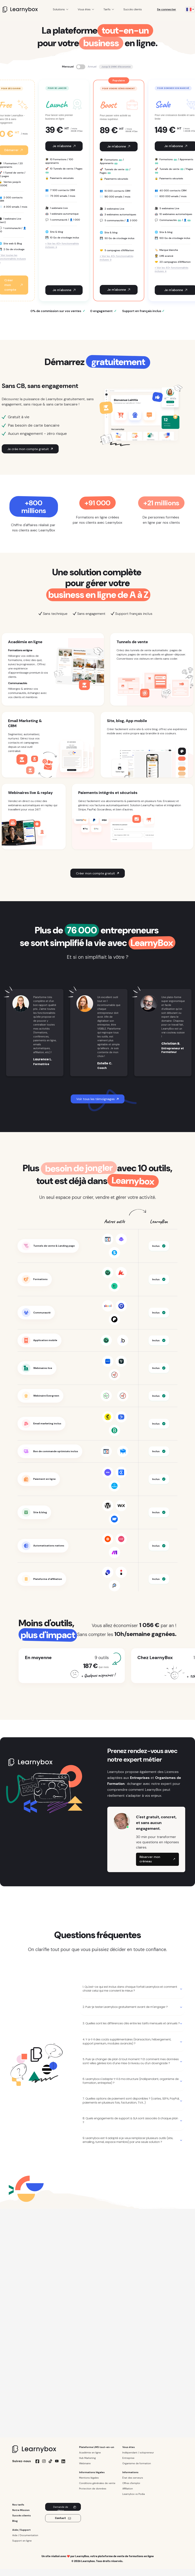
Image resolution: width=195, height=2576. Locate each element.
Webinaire (85, 2463)
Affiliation (127, 2488)
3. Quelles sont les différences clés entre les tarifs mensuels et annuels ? (132, 2023)
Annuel (92, 66)
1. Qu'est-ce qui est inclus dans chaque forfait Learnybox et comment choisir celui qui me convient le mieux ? (132, 1989)
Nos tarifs (18, 2504)
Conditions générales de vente (97, 2483)
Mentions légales (89, 2477)
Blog (15, 2520)
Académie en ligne (90, 2452)
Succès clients (132, 9)
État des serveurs (132, 2477)
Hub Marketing (87, 2458)
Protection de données (92, 2488)
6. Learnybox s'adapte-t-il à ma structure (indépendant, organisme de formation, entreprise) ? (132, 2081)
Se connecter (166, 9)
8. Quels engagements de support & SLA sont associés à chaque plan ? (132, 2120)
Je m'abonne (64, 146)
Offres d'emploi (131, 2483)
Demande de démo (65, 2508)
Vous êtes (86, 9)
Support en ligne (22, 2540)
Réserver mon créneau (157, 1859)
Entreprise (128, 2458)
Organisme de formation (136, 2463)
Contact (63, 2518)
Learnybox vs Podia (133, 2494)
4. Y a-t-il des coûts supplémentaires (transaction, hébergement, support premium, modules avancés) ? (132, 2041)
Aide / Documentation (25, 2535)
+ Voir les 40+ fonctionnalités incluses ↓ (62, 245)
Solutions (60, 9)
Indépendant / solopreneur (138, 2452)
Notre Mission (21, 2510)
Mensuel (68, 66)
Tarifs (108, 9)
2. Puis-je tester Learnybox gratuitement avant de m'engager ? (132, 2007)
